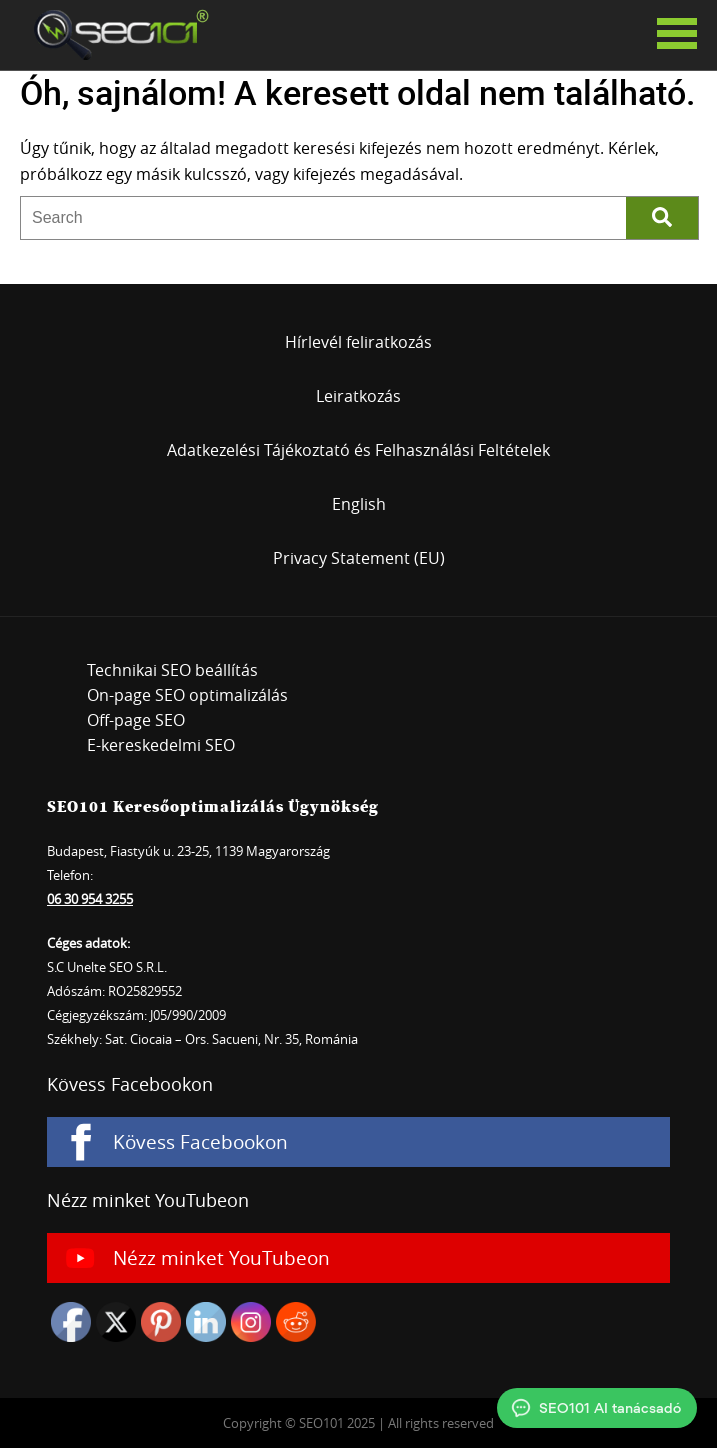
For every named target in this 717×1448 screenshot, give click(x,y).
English (359, 504)
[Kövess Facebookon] (358, 1142)
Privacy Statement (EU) (359, 558)
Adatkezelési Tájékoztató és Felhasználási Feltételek (358, 450)
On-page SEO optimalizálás (187, 695)
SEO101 (115, 35)
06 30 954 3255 (90, 899)
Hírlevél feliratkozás (358, 342)
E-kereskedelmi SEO (161, 745)
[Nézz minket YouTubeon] (358, 1258)
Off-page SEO (136, 720)
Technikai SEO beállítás (172, 670)
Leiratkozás (358, 396)
